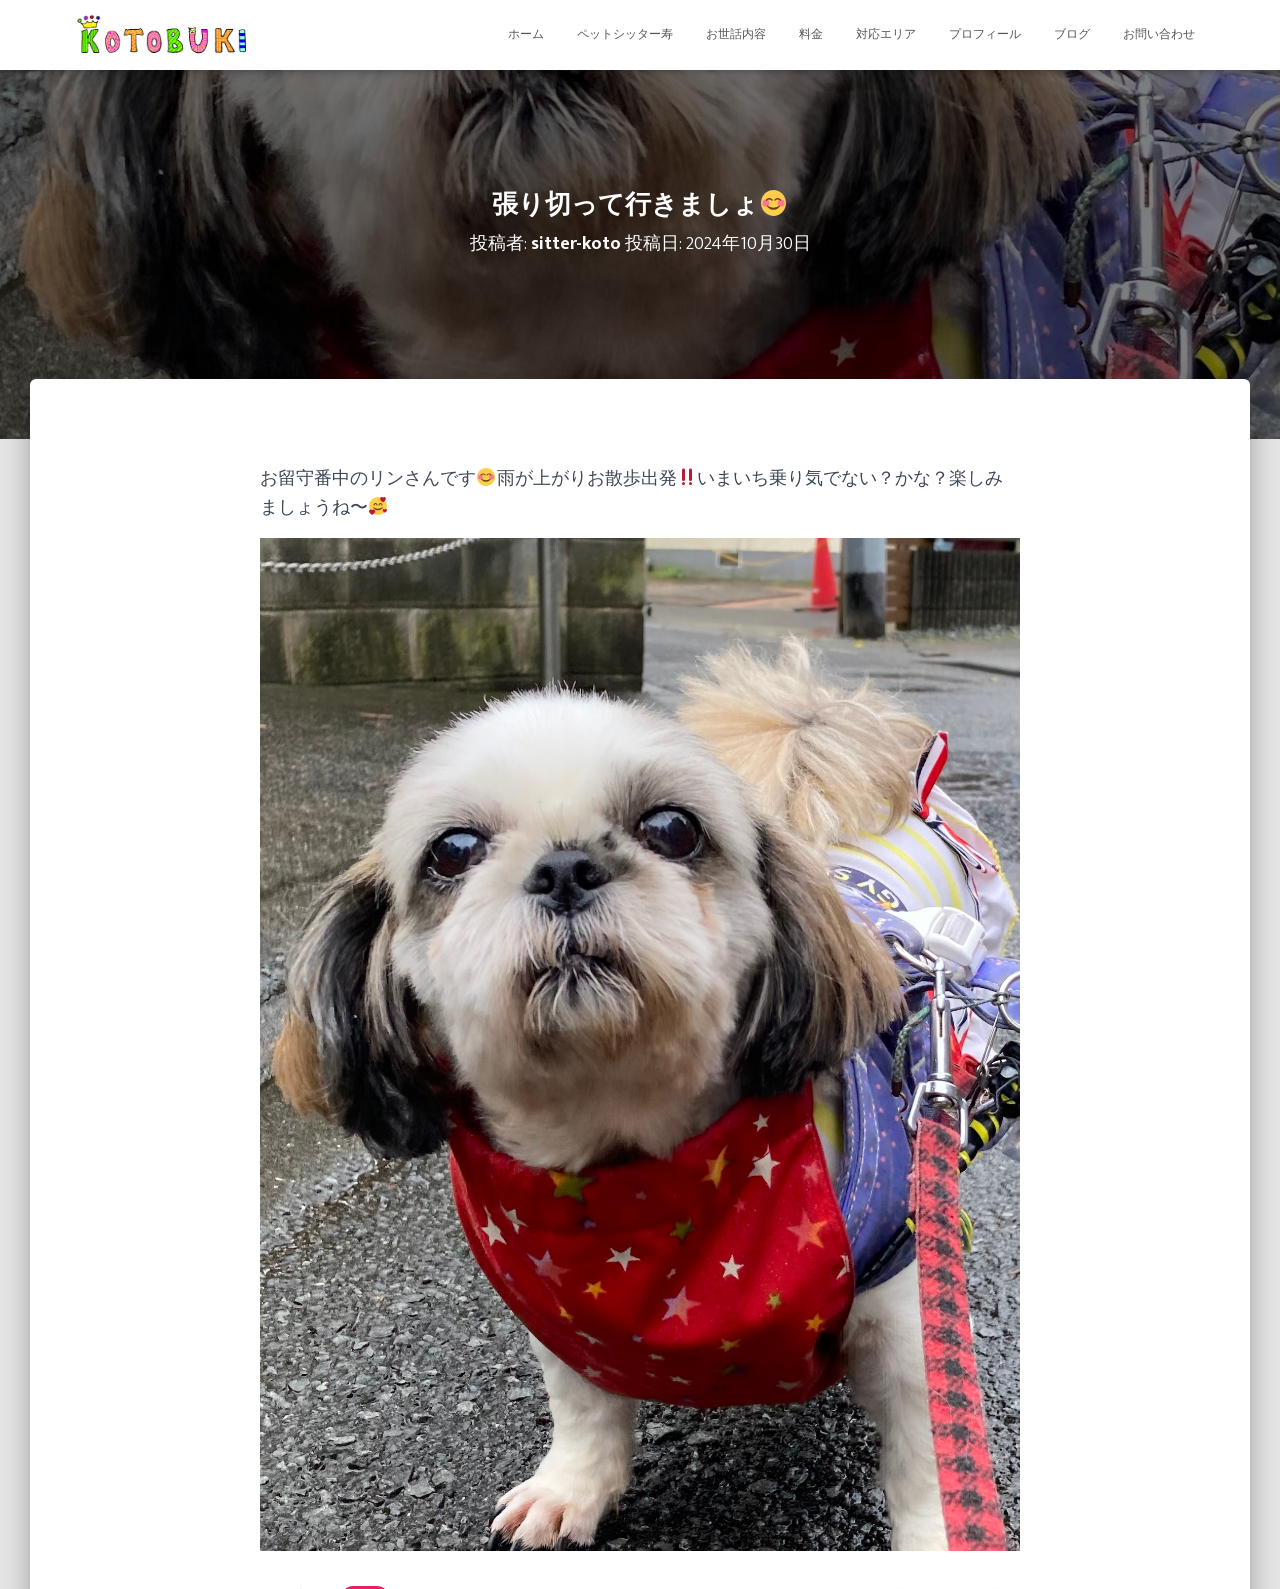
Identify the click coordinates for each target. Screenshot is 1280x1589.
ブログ (1072, 34)
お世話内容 (736, 34)
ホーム (526, 34)
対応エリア (886, 34)
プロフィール (985, 34)
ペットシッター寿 (625, 34)
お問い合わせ (1159, 34)
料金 (811, 34)
